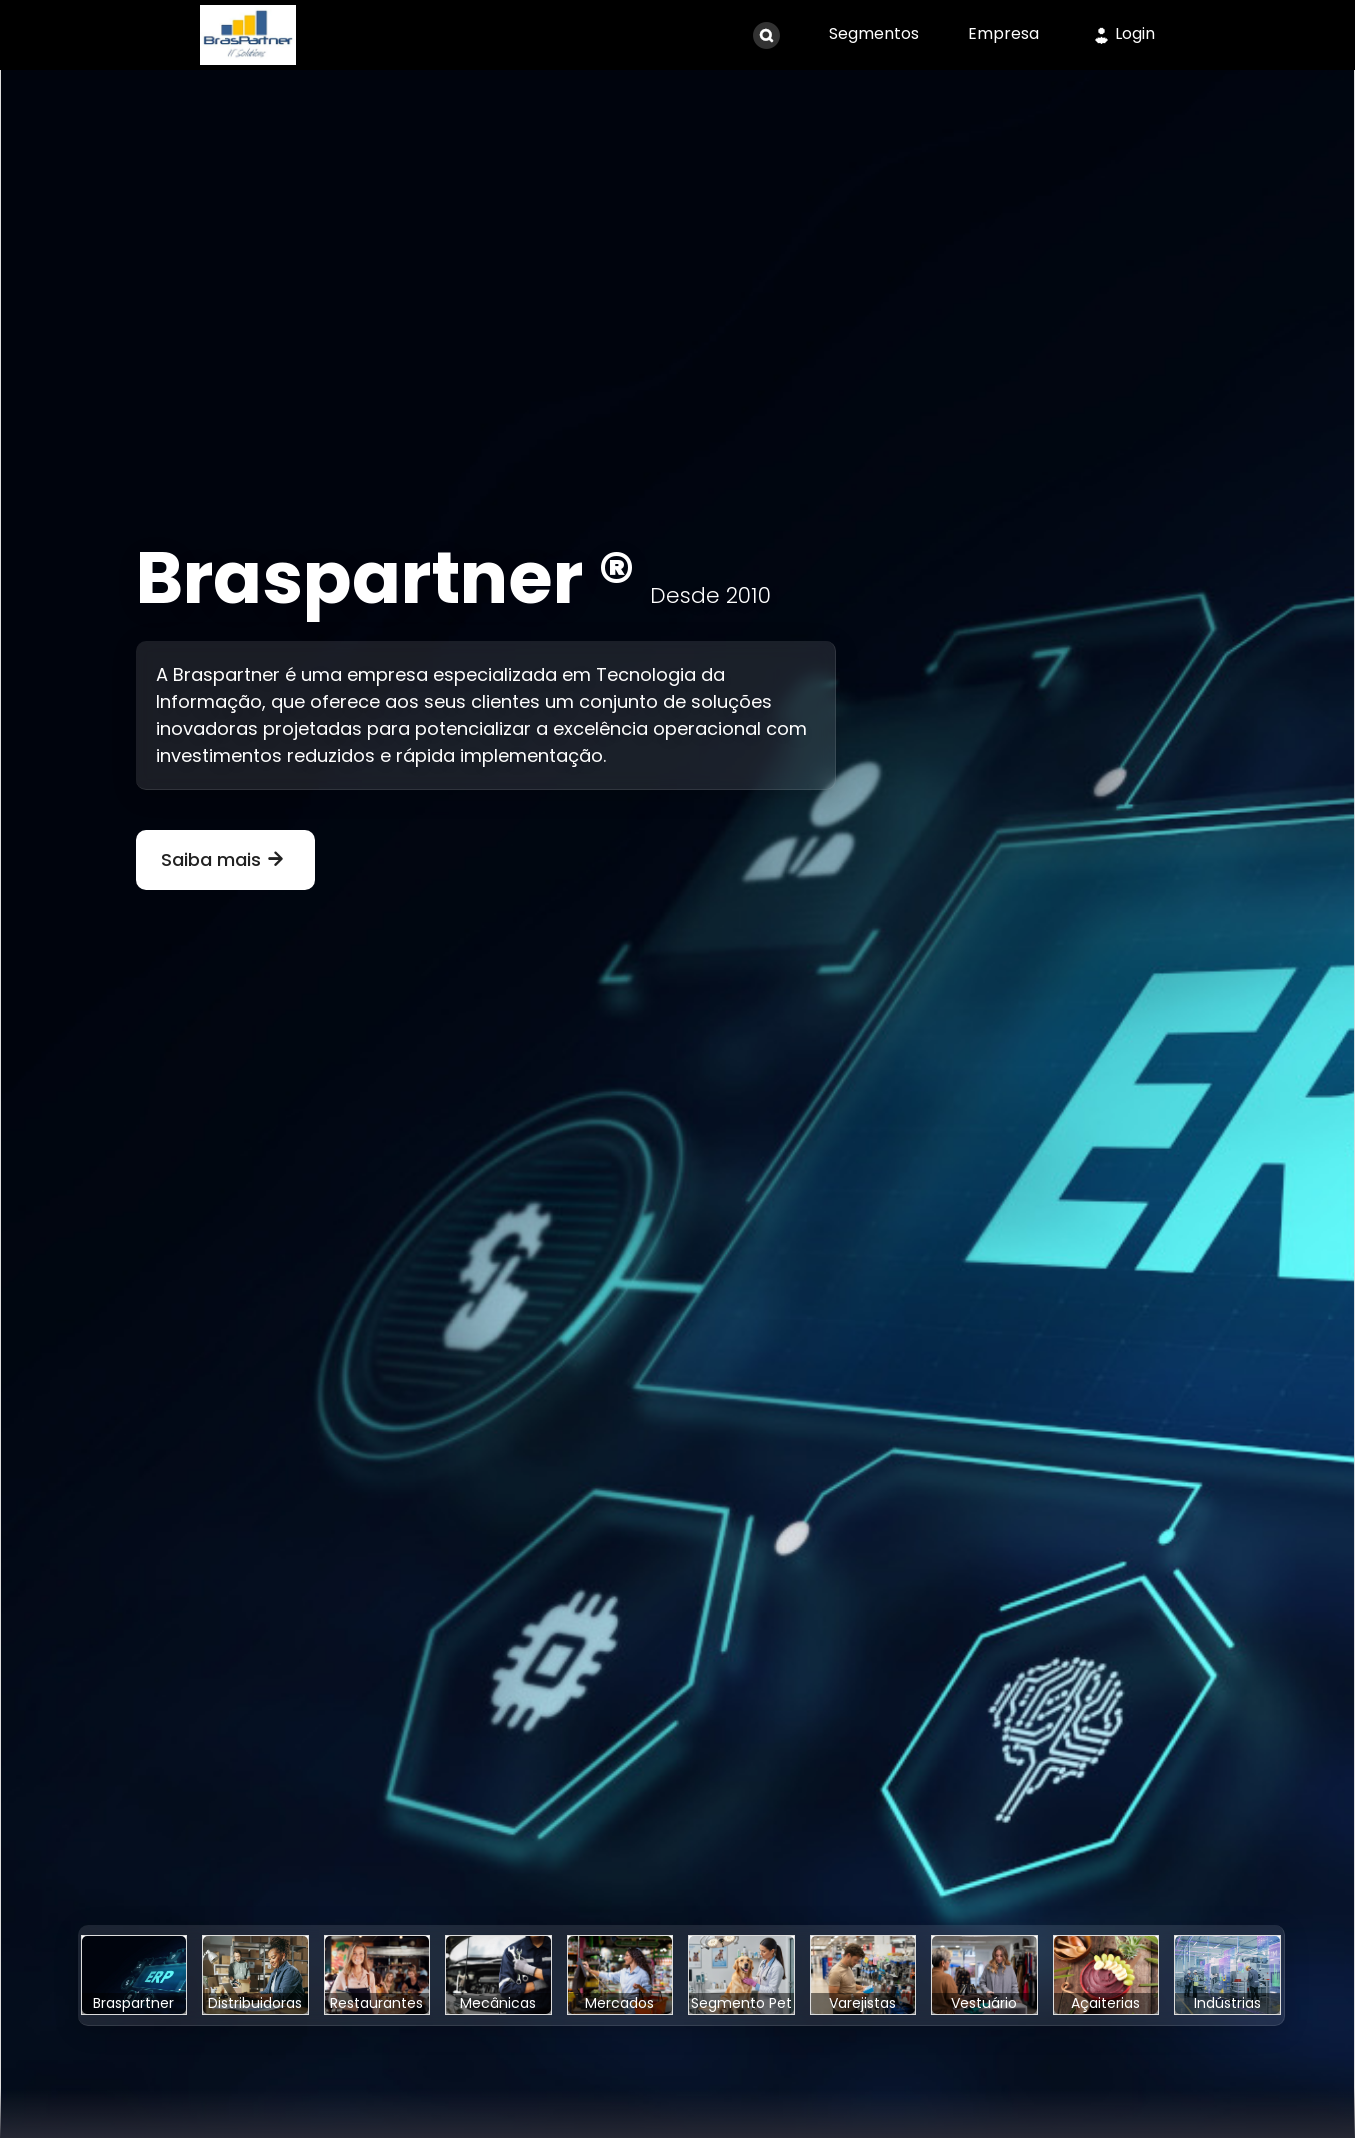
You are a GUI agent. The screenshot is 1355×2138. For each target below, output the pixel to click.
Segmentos (874, 33)
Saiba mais (225, 859)
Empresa (1003, 33)
